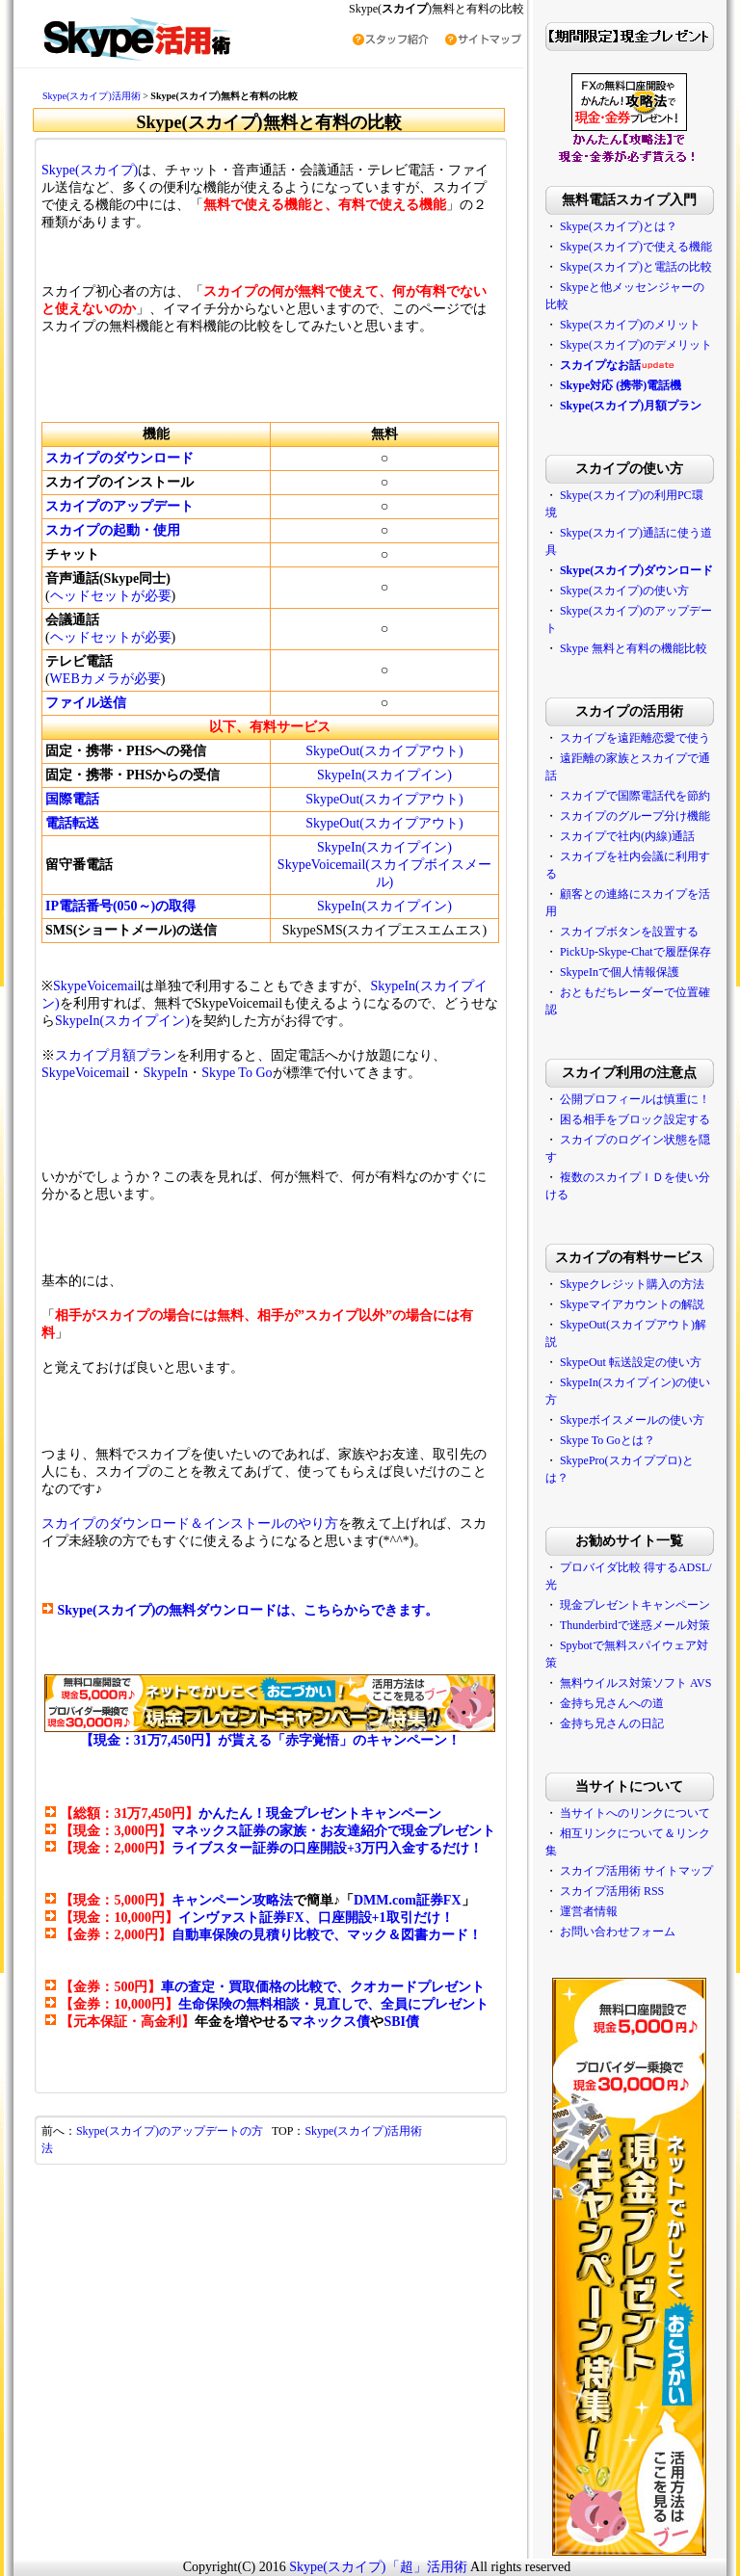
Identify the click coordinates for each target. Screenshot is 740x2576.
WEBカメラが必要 (105, 678)
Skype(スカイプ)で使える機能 (636, 246)
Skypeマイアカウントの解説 (632, 1304)
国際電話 (72, 799)
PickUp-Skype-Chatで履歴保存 (635, 952)
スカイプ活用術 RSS (612, 1891)
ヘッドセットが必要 (111, 596)
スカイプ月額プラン (115, 1055)
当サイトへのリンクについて (635, 1813)
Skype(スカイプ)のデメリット (636, 345)
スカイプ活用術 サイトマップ (636, 1871)
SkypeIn (165, 1072)
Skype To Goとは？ (607, 1440)
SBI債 (401, 2021)
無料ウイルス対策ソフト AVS (635, 1683)
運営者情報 (589, 1911)
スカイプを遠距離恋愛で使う (635, 738)
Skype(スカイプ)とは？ (618, 226)
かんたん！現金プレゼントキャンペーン (319, 1813)
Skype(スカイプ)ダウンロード (636, 570)
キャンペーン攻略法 (232, 1900)
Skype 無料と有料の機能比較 (633, 648)
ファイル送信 (85, 703)
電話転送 (72, 823)
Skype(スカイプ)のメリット (630, 324)
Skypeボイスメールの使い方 (632, 1420)
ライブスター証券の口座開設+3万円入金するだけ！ (327, 1848)
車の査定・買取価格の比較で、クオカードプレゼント (323, 1987)
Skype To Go (236, 1072)
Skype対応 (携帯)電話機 (620, 385)
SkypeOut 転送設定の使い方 (630, 1362)
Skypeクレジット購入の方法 (632, 1284)
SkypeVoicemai (95, 986)
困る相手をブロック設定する (635, 1119)
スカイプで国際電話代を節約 (635, 795)
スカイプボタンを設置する (629, 931)
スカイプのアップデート (119, 506)
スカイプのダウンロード (119, 458)
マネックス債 (329, 2021)
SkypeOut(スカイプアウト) (383, 751)
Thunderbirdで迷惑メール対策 (635, 1625)
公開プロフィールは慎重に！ (635, 1099)
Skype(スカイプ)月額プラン (630, 405)
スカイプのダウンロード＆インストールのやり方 (189, 1523)
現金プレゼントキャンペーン (635, 1605)
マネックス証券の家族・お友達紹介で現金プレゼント (333, 1831)
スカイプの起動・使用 (112, 530)
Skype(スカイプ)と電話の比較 (636, 267)
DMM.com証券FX (408, 1900)
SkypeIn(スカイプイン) (384, 775)
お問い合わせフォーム (617, 1931)
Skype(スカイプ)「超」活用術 (377, 2567)
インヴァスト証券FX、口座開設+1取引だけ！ (316, 1917)
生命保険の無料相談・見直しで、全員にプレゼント (333, 2004)
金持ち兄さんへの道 (612, 1703)
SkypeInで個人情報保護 (619, 972)
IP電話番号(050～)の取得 (120, 906)
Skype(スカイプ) (89, 170)
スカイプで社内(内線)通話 (627, 836)
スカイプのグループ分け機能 (635, 816)
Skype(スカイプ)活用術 (91, 96)
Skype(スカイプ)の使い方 (624, 590)
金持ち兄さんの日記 (612, 1723)
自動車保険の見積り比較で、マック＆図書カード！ (327, 1935)
